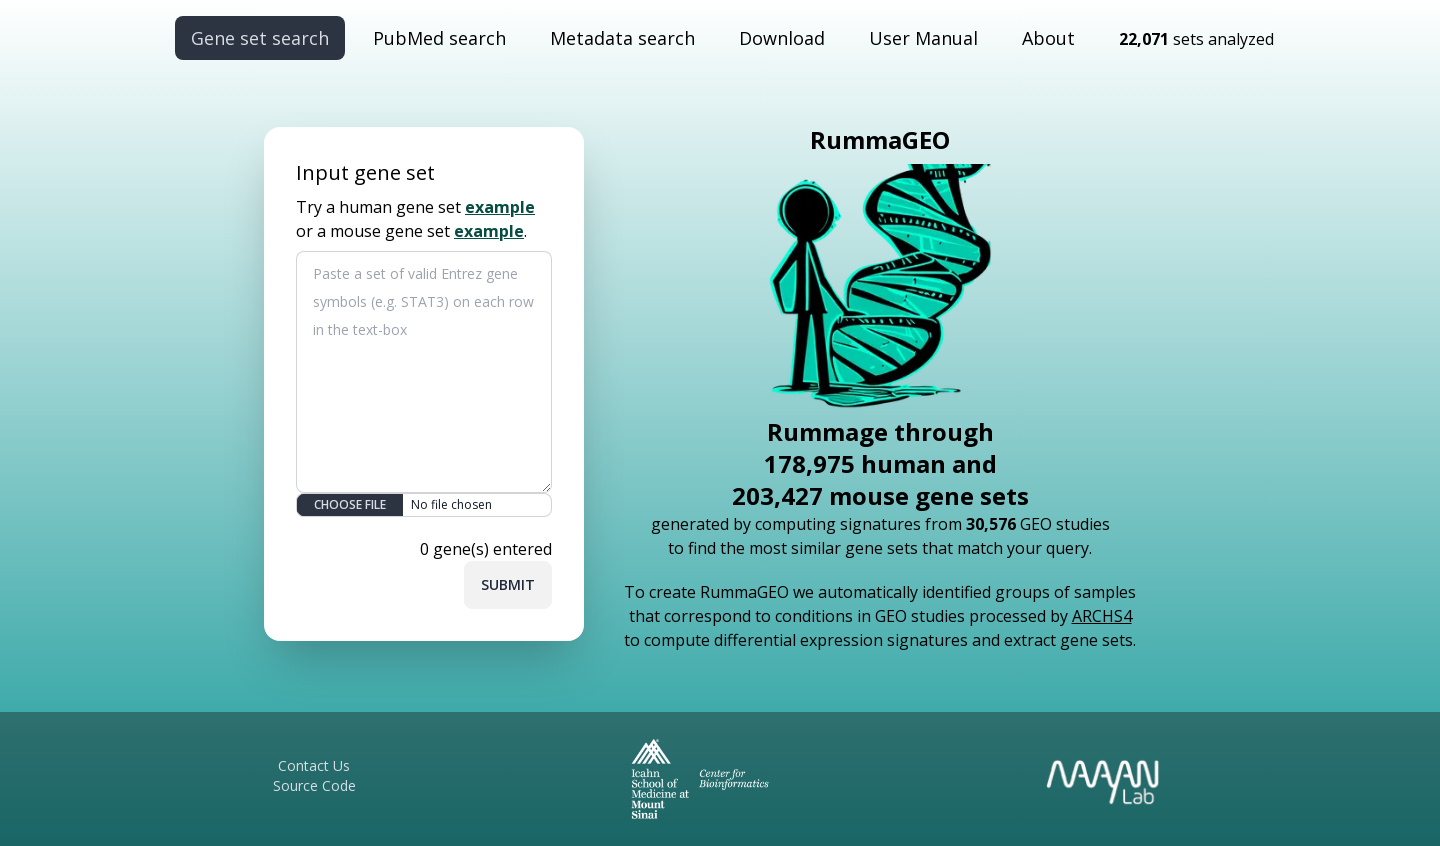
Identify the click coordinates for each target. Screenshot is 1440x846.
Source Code (314, 785)
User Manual (923, 38)
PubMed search (439, 38)
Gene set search (260, 38)
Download (782, 38)
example (500, 207)
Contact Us (314, 765)
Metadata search (622, 38)
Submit (508, 584)
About (1048, 38)
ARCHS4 (1102, 616)
